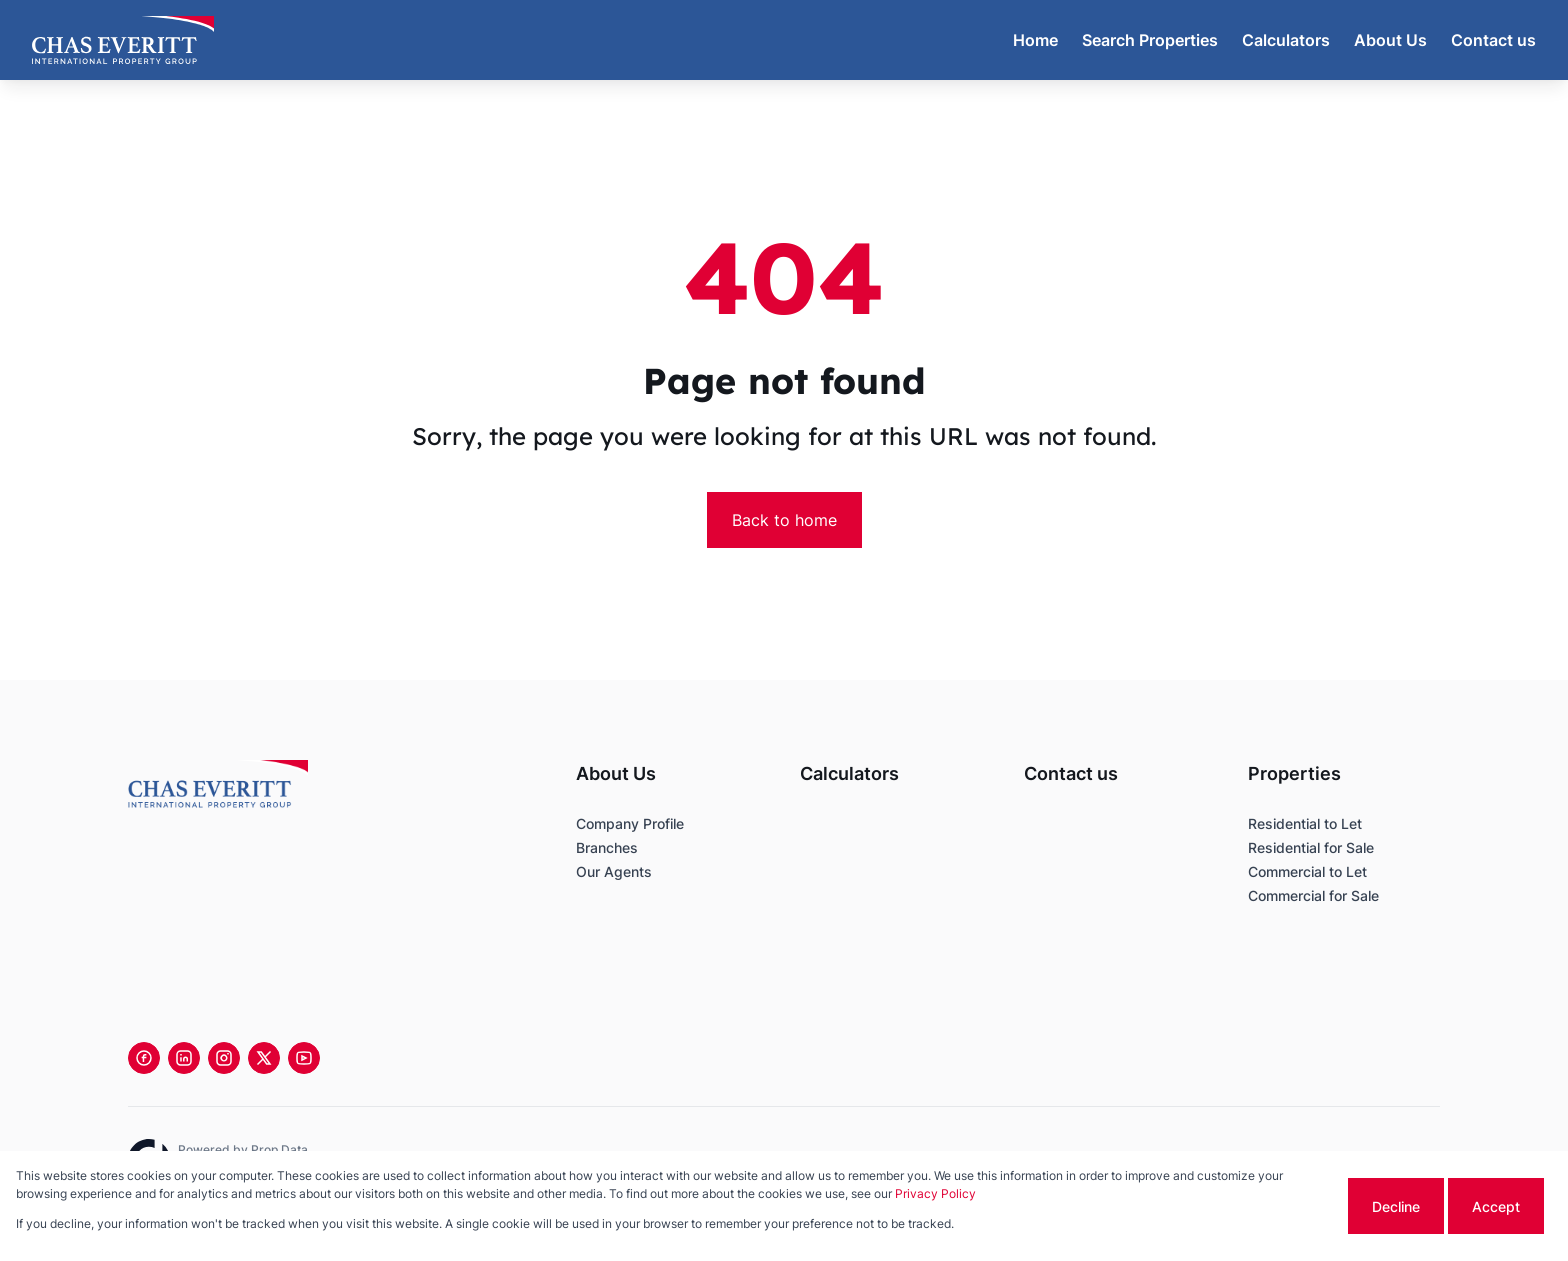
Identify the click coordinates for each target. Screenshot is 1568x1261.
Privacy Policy (935, 1193)
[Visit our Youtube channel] (304, 1058)
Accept (1496, 1206)
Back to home (784, 520)
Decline (1396, 1206)
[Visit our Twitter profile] (264, 1058)
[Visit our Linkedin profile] (184, 1058)
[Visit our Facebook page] (144, 1058)
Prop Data (279, 1149)
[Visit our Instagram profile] (224, 1058)
